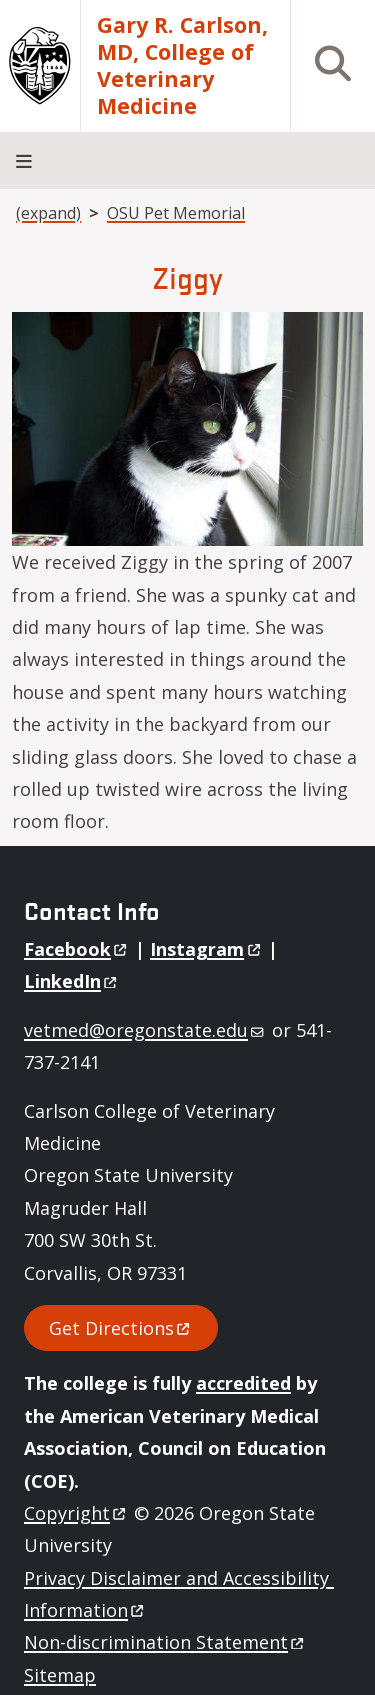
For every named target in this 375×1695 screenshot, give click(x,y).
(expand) (48, 213)
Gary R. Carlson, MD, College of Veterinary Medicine (182, 66)
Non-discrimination (165, 1642)
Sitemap (60, 1675)
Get (121, 1328)
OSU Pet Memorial (176, 213)
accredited (243, 1383)
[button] (187, 427)
